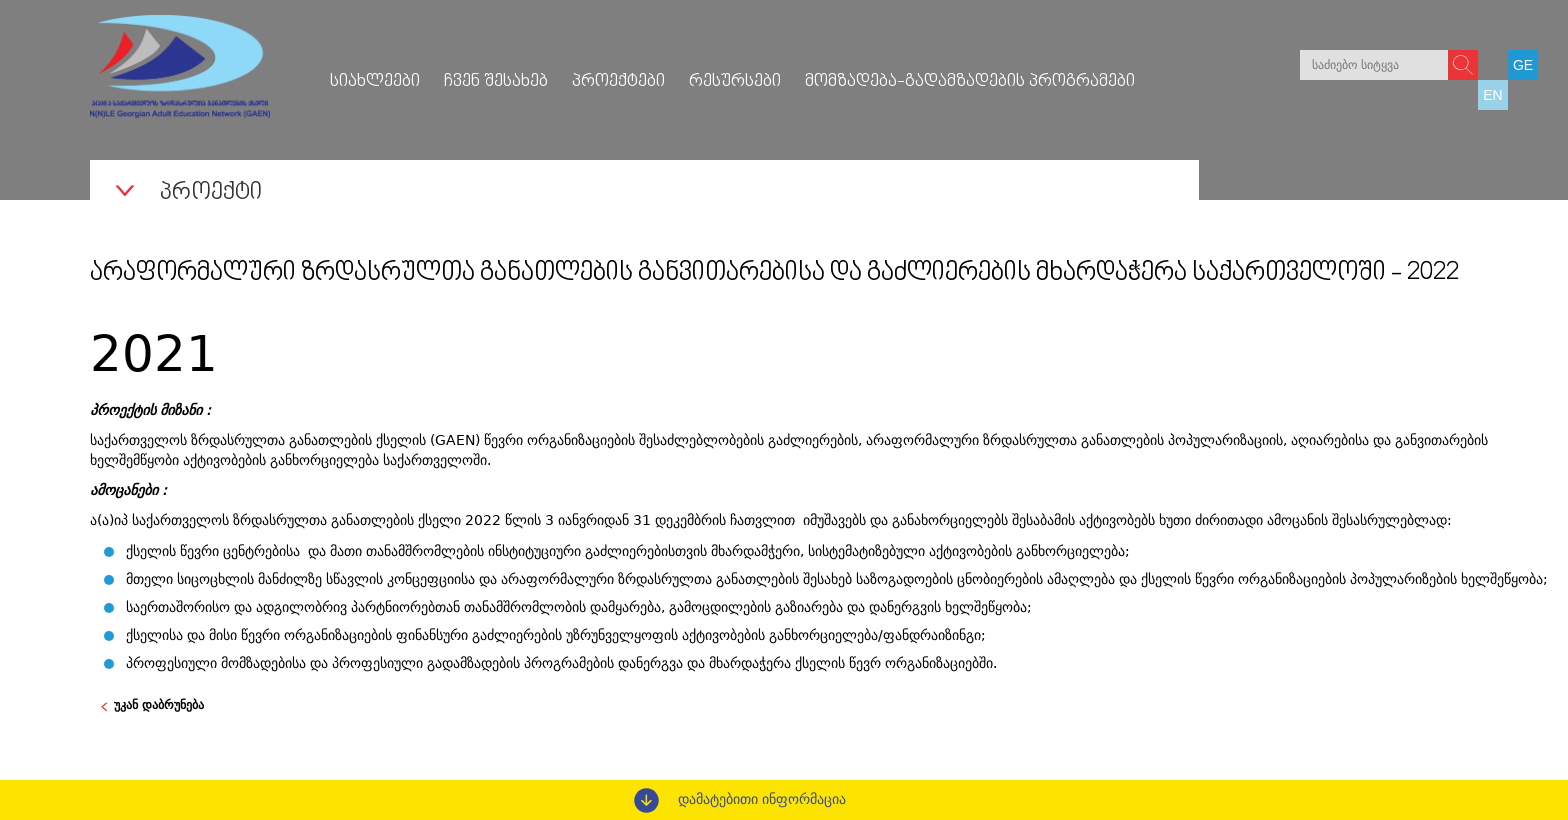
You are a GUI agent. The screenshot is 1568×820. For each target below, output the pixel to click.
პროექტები (618, 82)
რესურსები (735, 82)
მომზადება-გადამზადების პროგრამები (970, 82)
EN (1492, 95)
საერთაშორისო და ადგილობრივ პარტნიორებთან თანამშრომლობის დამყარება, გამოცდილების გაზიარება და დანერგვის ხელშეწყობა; (579, 607)
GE (1523, 65)
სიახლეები (375, 82)
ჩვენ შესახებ (496, 82)
